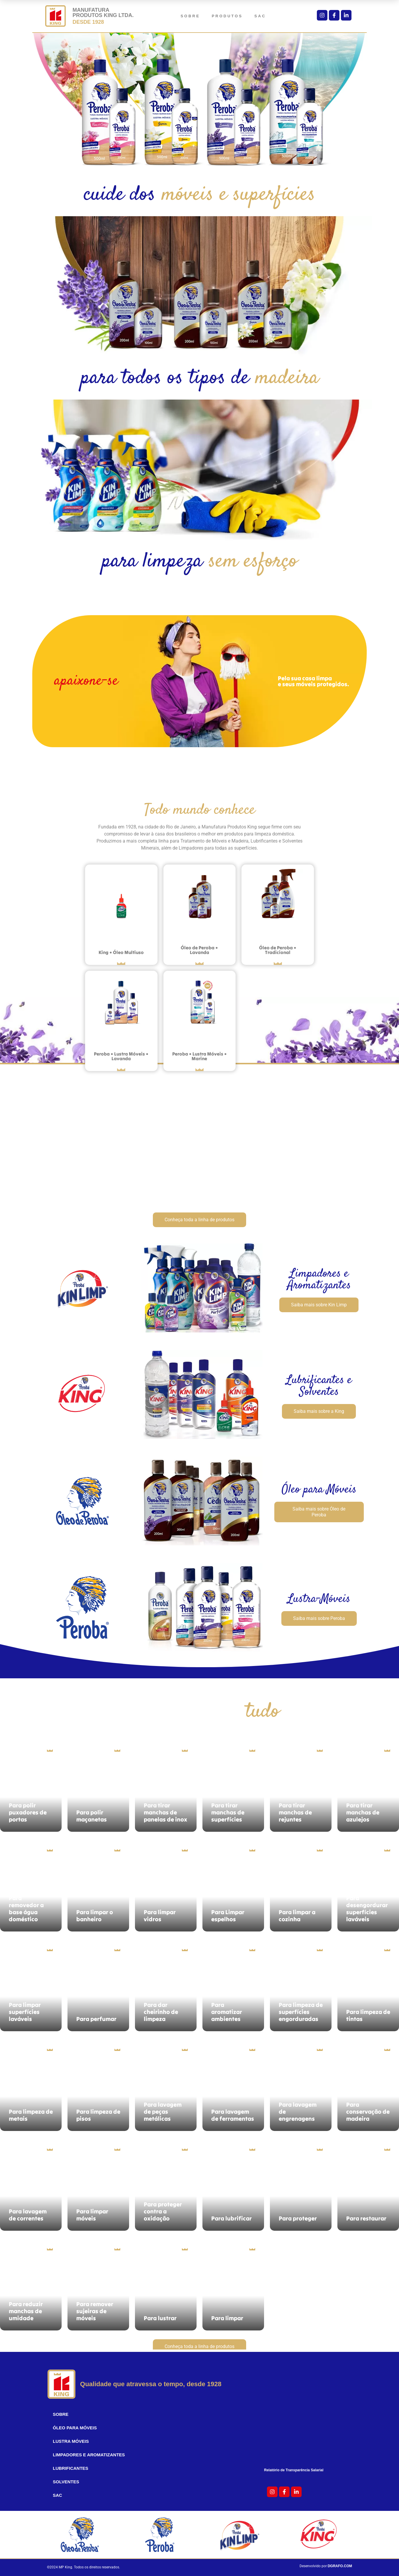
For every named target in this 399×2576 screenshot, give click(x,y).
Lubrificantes (70, 2468)
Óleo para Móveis (75, 2427)
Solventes (66, 2481)
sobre (190, 16)
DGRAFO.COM (340, 2566)
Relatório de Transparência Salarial (298, 2469)
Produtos (227, 16)
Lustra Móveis (71, 2441)
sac (260, 16)
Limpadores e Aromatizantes (89, 2454)
